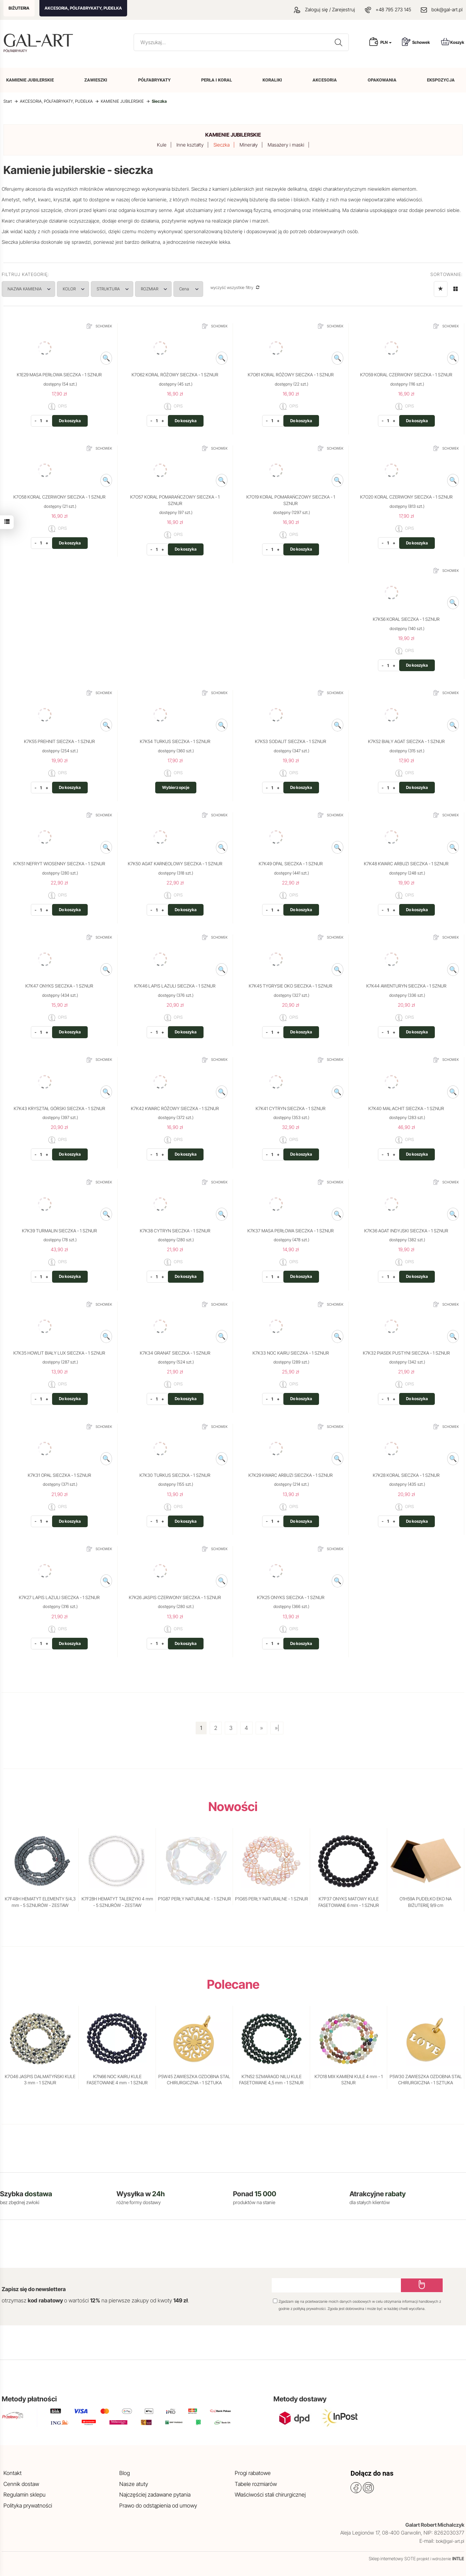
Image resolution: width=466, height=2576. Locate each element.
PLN (386, 42)
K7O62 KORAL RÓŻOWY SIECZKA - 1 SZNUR (175, 374)
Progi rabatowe (253, 2473)
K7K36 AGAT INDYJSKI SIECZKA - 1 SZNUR (406, 1230)
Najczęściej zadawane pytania (155, 2494)
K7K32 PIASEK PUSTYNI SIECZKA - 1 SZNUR (406, 1353)
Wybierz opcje (175, 787)
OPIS (57, 406)
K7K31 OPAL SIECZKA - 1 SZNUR (59, 1475)
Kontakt (12, 2473)
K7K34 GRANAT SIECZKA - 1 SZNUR (175, 1353)
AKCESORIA (324, 80)
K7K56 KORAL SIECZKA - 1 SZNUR (406, 619)
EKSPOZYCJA (441, 80)
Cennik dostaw (21, 2483)
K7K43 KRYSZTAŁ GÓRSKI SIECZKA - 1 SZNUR (59, 1108)
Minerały (249, 145)
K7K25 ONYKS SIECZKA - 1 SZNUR (290, 1597)
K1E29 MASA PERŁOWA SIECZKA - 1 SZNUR (59, 374)
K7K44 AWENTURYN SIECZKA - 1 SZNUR (406, 986)
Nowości (233, 1806)
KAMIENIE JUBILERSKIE (30, 80)
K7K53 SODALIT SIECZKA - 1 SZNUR (290, 741)
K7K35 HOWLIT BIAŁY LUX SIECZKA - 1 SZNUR (59, 1353)
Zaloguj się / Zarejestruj (324, 9)
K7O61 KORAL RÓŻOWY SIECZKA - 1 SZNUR (291, 374)
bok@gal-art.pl (447, 9)
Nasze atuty (133, 2483)
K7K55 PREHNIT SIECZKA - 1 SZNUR (59, 741)
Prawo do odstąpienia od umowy (158, 2505)
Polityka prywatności (27, 2505)
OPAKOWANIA (382, 80)
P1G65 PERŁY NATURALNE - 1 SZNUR (271, 1898)
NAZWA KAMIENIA (31, 288)
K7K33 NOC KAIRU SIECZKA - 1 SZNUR (291, 1353)
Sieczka (221, 145)
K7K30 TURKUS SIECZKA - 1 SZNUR (174, 1475)
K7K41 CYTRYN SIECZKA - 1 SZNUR (291, 1108)
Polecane (233, 1984)
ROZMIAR (168, 288)
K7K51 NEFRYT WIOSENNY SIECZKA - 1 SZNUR (59, 863)
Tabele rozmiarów (256, 2483)
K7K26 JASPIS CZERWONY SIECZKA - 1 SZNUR (175, 1597)
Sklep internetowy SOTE (392, 2558)
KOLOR (80, 288)
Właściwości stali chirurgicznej (270, 2494)
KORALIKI (272, 80)
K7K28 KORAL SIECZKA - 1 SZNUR (406, 1475)
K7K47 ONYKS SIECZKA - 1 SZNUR (59, 986)
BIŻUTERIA (19, 8)
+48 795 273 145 (393, 9)
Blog (124, 2473)
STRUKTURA (123, 288)
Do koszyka (70, 420)
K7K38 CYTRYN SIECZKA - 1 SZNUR (175, 1230)
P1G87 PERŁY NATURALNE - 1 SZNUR (194, 1898)
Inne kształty (190, 145)
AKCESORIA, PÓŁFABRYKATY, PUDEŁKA (83, 8)
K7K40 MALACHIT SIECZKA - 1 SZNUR (406, 1108)
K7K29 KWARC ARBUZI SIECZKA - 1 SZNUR (290, 1475)
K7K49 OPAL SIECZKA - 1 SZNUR (291, 863)
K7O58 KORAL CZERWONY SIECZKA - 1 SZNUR (59, 497)
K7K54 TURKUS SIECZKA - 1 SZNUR (175, 741)
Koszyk (452, 41)
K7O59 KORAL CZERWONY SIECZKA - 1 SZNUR (406, 374)
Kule (162, 145)
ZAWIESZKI (95, 80)
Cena (207, 288)
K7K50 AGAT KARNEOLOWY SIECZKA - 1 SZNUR (175, 863)
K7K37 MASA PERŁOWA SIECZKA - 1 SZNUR (290, 1230)
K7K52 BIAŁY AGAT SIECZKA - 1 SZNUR (406, 741)
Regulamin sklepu (24, 2494)
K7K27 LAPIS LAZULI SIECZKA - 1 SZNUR (59, 1597)
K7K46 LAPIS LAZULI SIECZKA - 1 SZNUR (175, 986)
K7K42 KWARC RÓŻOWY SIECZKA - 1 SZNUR (175, 1108)
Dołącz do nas (372, 2473)
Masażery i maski (286, 145)
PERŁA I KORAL (216, 80)
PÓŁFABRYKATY (154, 80)
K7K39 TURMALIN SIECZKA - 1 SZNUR (59, 1230)
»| (277, 1727)
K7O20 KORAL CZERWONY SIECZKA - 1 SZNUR (406, 497)
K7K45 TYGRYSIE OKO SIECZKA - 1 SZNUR (290, 986)
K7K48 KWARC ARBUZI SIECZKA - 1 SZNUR (406, 863)
